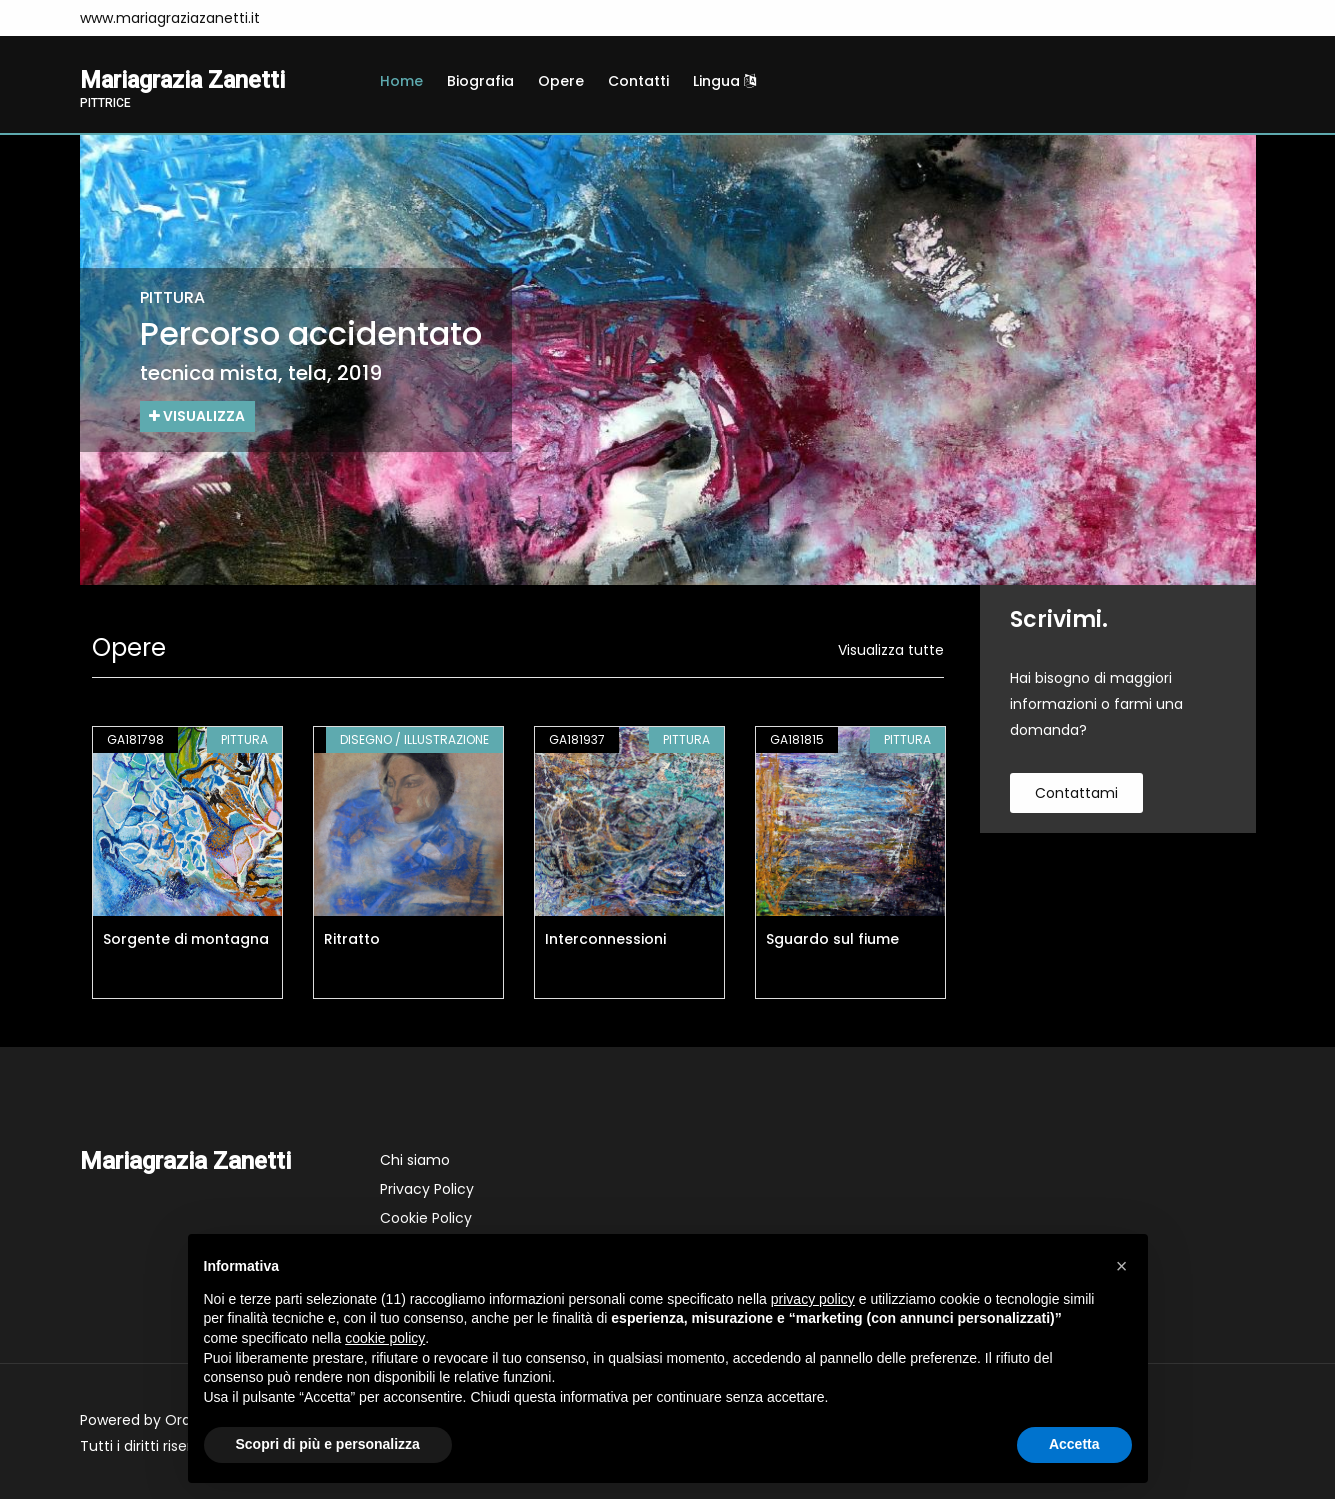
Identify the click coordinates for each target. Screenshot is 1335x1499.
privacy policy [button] (813, 1299)
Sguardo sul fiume (832, 939)
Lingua (724, 81)
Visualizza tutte (891, 650)
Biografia (480, 81)
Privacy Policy (427, 1189)
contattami (1076, 793)
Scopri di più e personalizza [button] (328, 1444)
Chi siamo (415, 1160)
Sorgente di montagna (186, 939)
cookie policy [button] (385, 1338)
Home (401, 81)
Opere (561, 81)
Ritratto (352, 939)
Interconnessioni (605, 939)
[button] (1122, 1266)
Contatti (638, 81)
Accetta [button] (1074, 1444)
